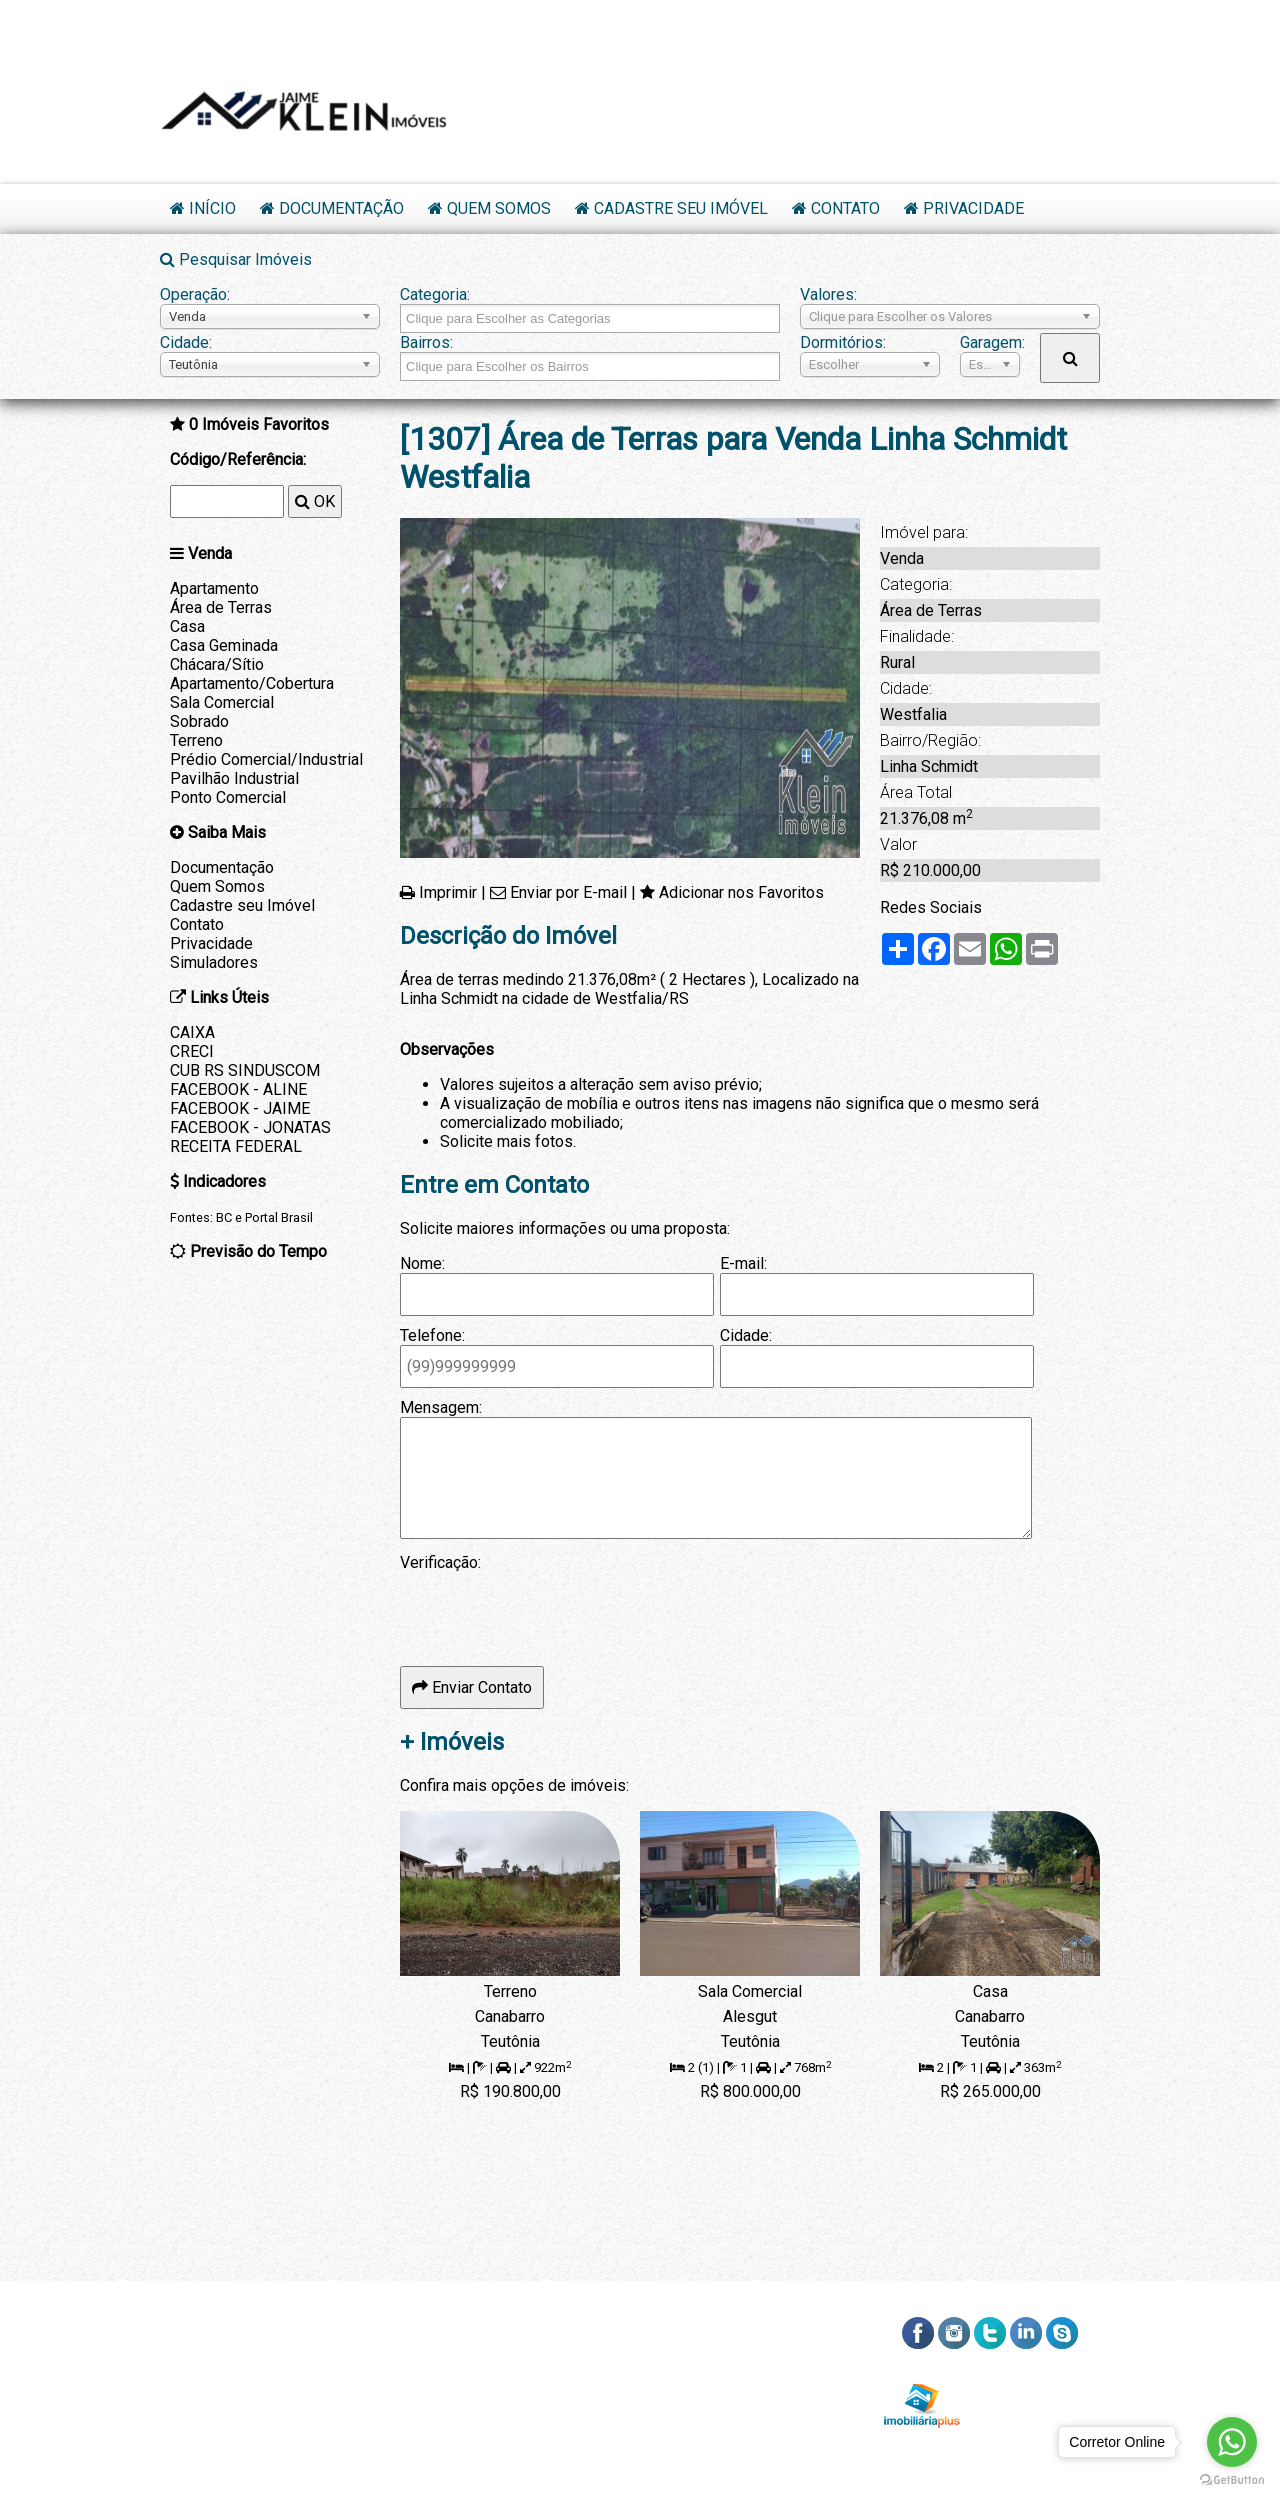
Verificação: (440, 1562)
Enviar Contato (472, 1687)
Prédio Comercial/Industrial (266, 759)
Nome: (422, 1263)
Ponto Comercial (228, 797)
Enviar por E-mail (568, 892)
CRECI (192, 1051)
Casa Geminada (224, 645)
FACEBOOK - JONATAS (250, 1127)
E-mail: (743, 1263)
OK (315, 501)
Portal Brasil (279, 1217)
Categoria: (435, 294)
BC (224, 1217)
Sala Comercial (222, 702)
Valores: (828, 294)
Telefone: (432, 1335)
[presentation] (552, 1611)
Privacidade (973, 208)
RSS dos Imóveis (1037, 2379)
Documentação (341, 208)
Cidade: (186, 342)
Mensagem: (441, 1407)
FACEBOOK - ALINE (238, 1089)
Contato (845, 208)
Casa (187, 626)
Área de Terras (221, 607)
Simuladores (214, 962)
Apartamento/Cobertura (252, 683)
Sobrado (199, 721)
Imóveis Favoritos (259, 424)
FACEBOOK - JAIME (240, 1108)
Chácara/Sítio (217, 664)
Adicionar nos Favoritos (741, 892)
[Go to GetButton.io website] (1232, 2480)
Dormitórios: (843, 342)
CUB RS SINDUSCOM (245, 1070)
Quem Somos (499, 208)
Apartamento (214, 588)
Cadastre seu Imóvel (681, 208)
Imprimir (448, 892)
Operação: (195, 294)
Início (212, 208)
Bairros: (426, 342)
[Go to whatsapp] (1232, 2442)
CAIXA (192, 1032)
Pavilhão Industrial (234, 778)
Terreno (196, 740)
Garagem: (990, 342)
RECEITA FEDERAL (236, 1146)
